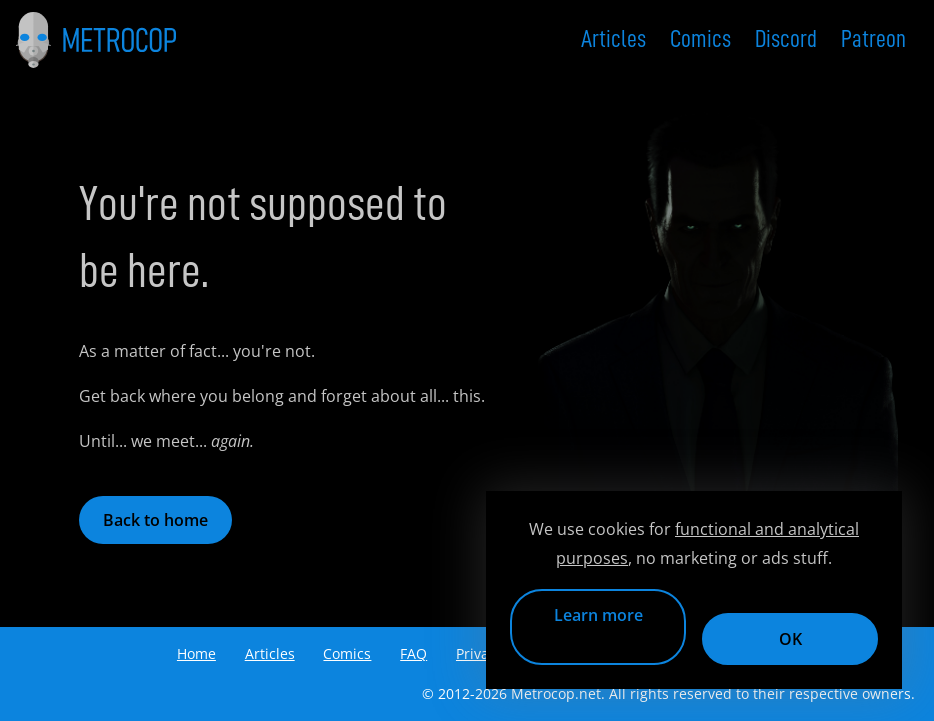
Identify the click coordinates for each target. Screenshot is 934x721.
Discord (786, 39)
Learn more (598, 615)
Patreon (873, 39)
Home (196, 653)
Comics (700, 39)
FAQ (413, 653)
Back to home (155, 520)
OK (790, 639)
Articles (613, 39)
